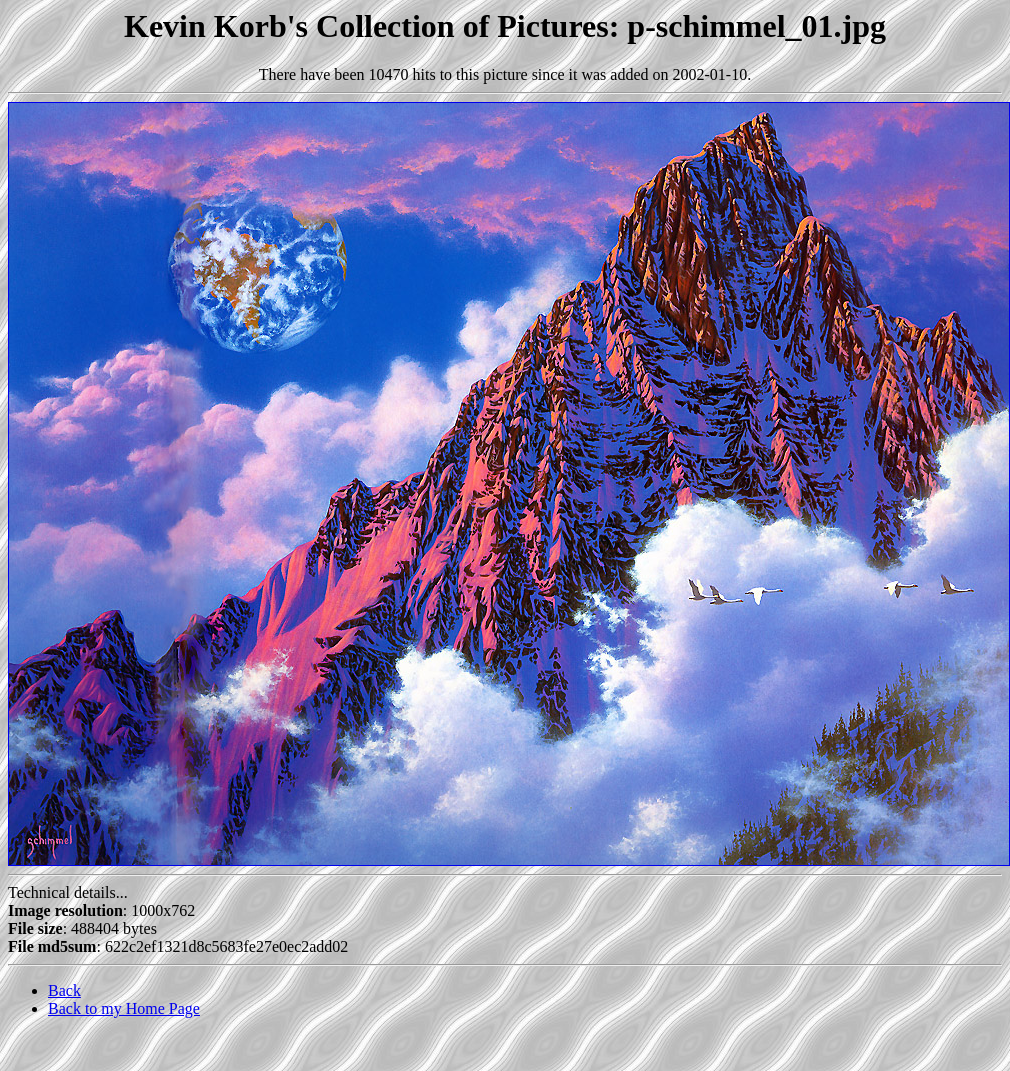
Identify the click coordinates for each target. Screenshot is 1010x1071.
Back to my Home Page (124, 1008)
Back (64, 990)
